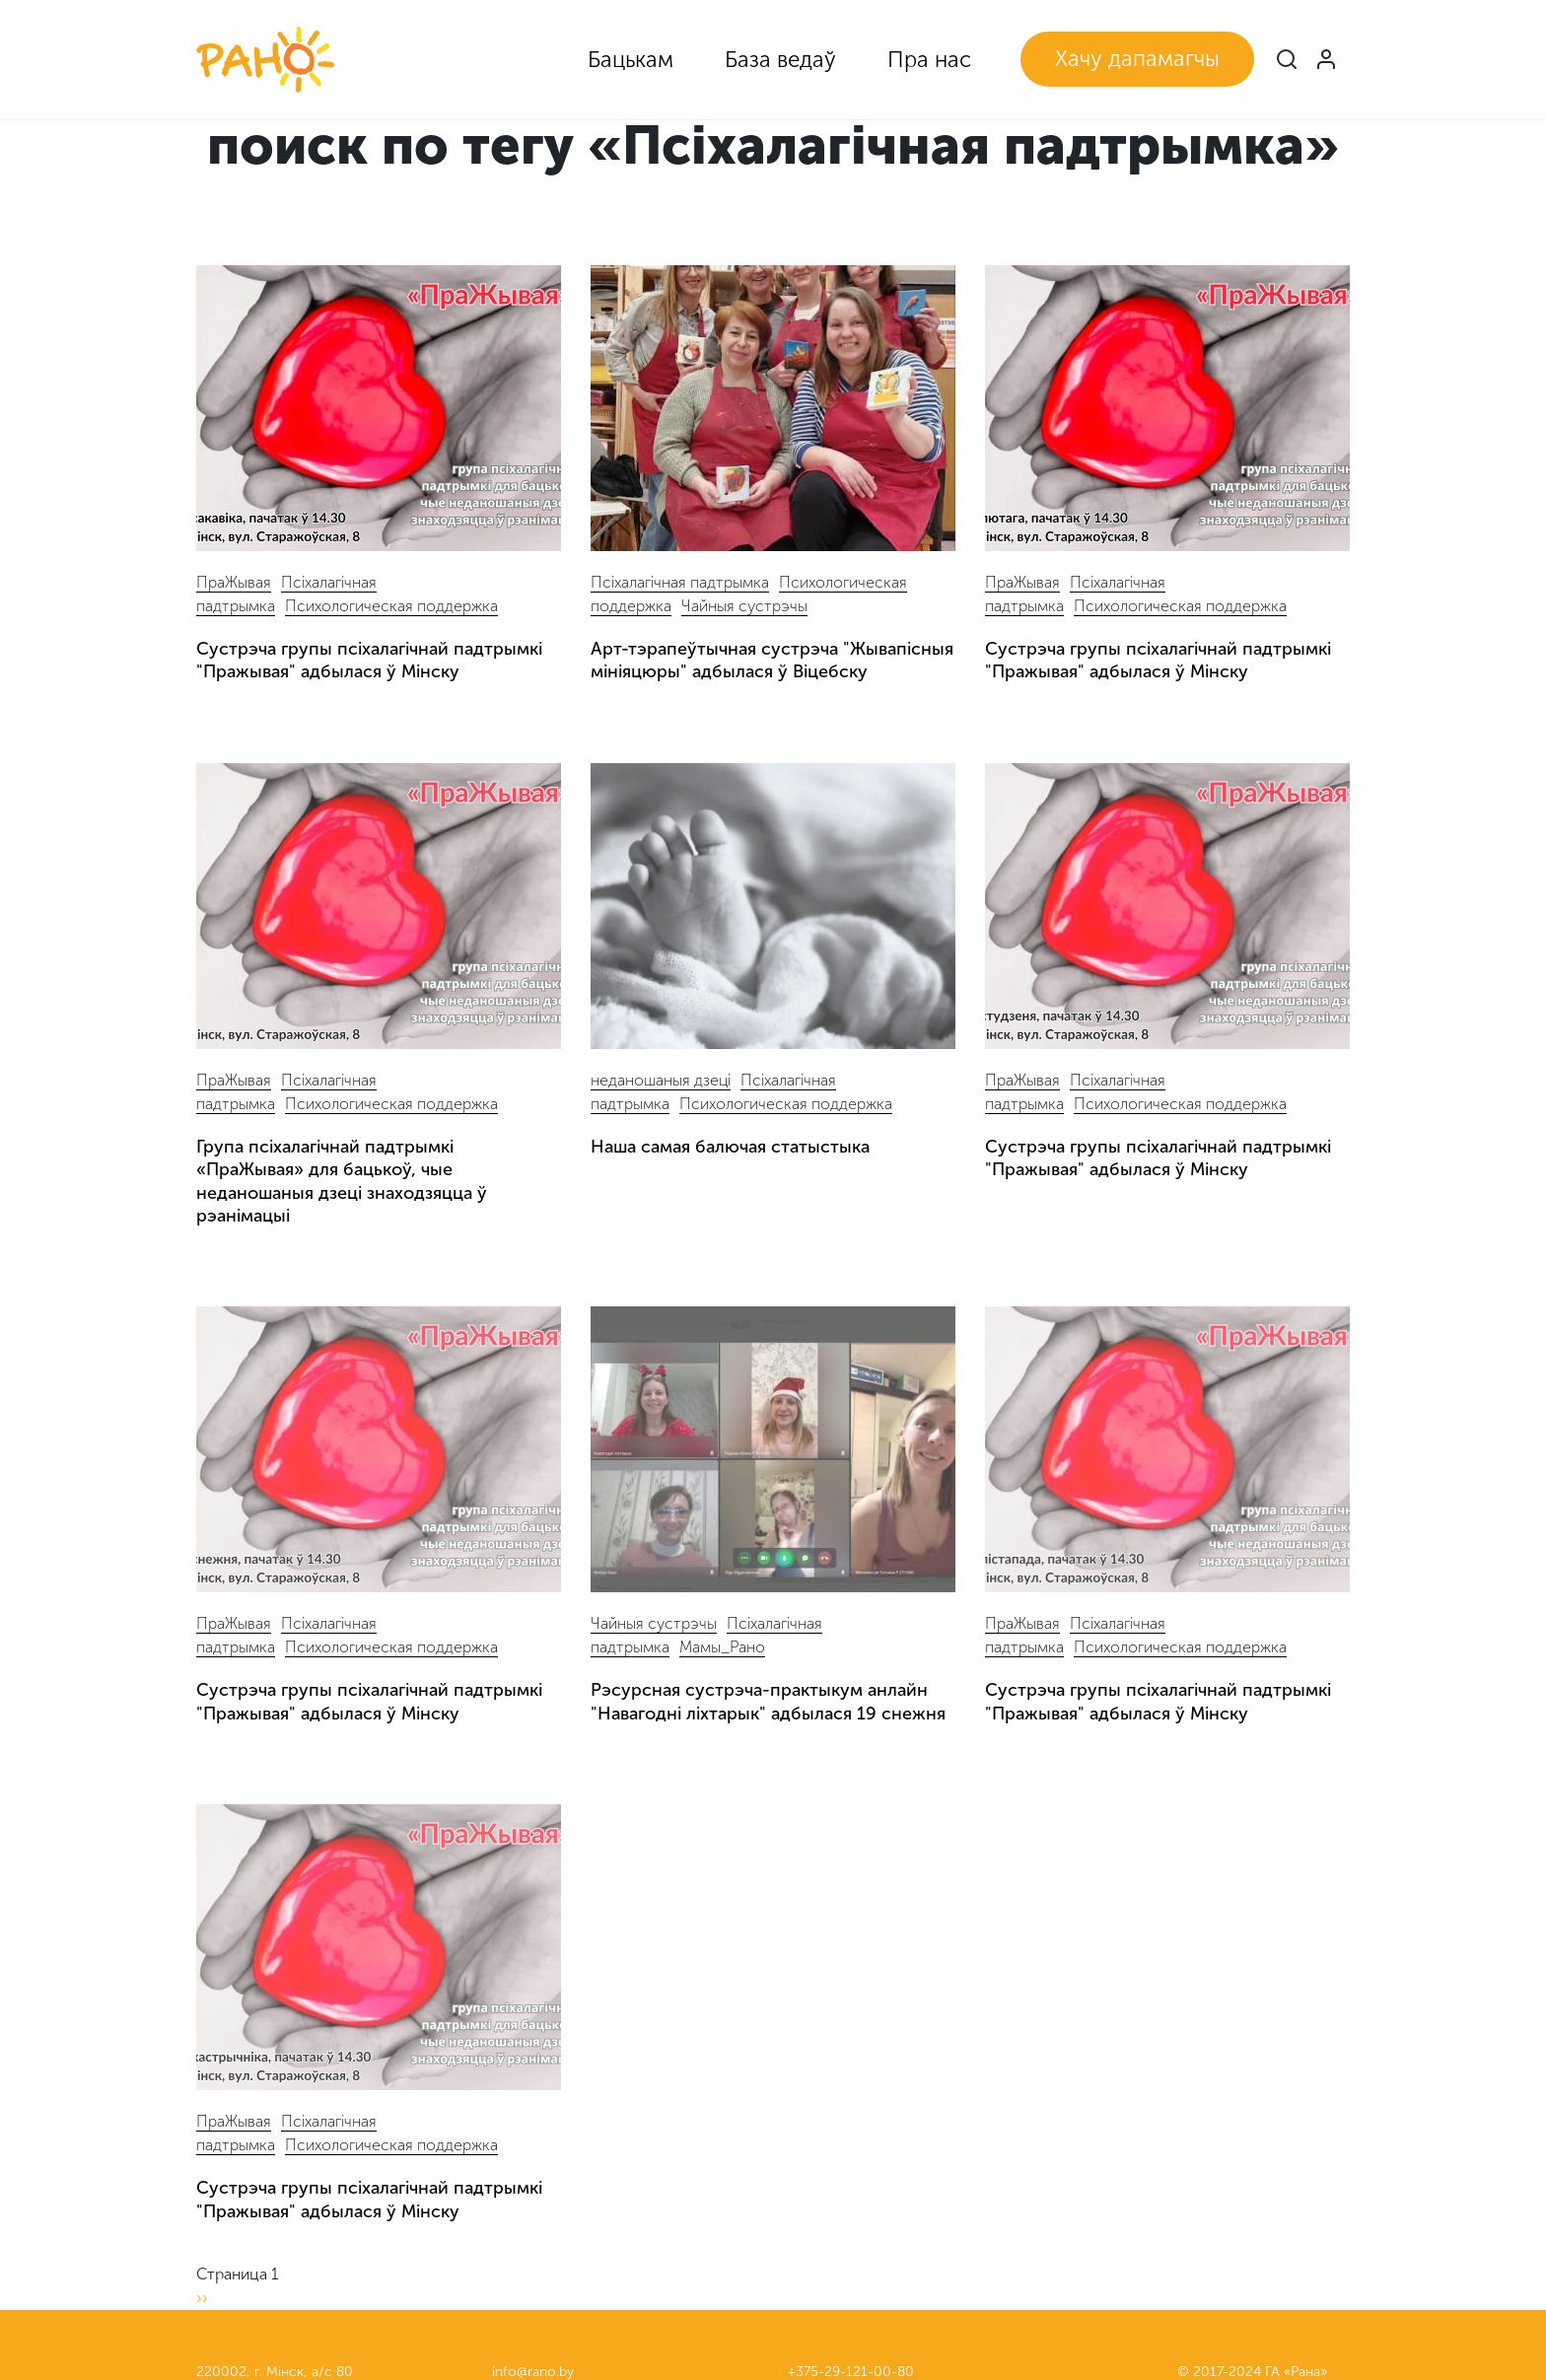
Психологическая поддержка (391, 605)
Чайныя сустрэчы (744, 605)
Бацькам (630, 59)
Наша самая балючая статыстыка (730, 1146)
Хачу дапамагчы (1137, 58)
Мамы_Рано (722, 1647)
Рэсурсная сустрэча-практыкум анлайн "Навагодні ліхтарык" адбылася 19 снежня (768, 1701)
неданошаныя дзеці (661, 1080)
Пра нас (929, 59)
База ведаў (780, 59)
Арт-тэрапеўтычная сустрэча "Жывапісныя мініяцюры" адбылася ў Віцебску (772, 660)
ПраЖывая (233, 582)
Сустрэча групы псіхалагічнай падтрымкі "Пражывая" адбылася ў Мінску (369, 660)
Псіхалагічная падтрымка (680, 582)
